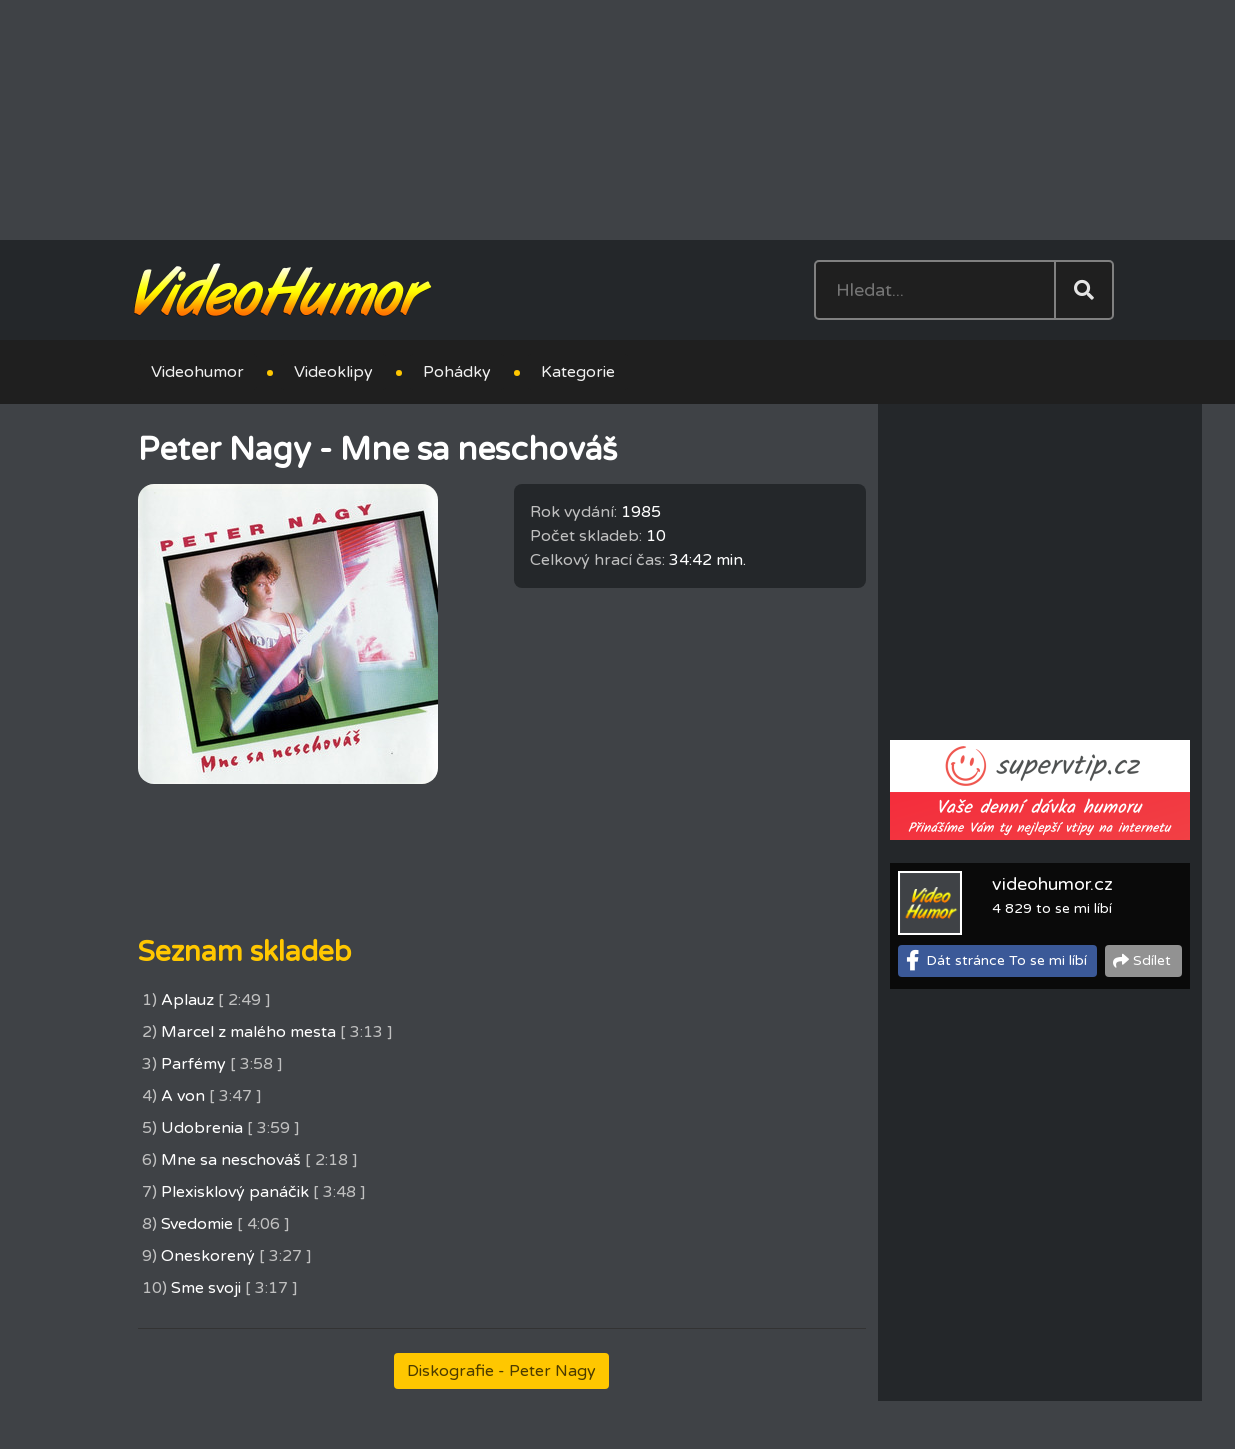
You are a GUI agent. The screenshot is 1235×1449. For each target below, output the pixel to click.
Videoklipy (333, 372)
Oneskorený (208, 1256)
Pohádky (457, 372)
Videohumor (197, 372)
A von (183, 1096)
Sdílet (1152, 960)
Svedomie (197, 1224)
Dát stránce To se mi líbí (1006, 960)
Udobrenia (202, 1128)
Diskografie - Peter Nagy (501, 1371)
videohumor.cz (1052, 884)
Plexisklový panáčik (235, 1192)
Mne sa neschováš (231, 1160)
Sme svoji (206, 1288)
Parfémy (193, 1064)
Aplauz (187, 1000)
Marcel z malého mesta (248, 1032)
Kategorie (578, 372)
